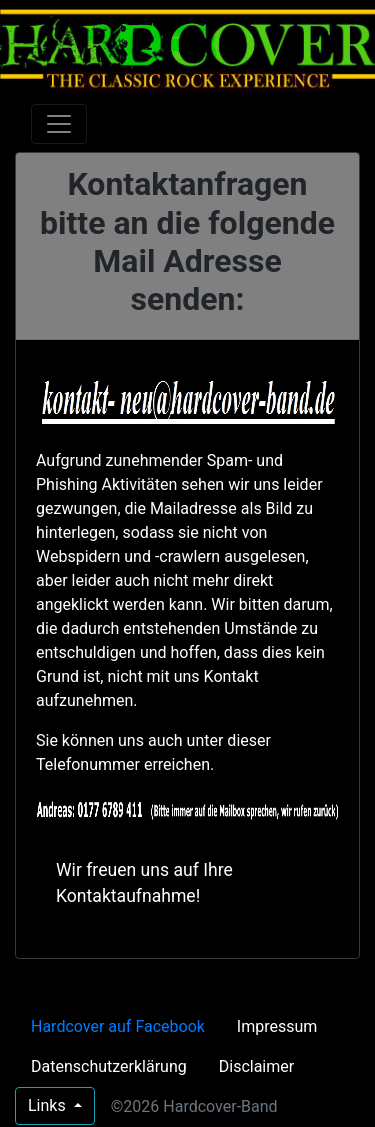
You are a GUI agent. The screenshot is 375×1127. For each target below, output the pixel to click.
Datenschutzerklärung (109, 1066)
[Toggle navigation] (59, 124)
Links (49, 1105)
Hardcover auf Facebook (118, 1026)
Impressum (277, 1026)
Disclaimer (256, 1066)
